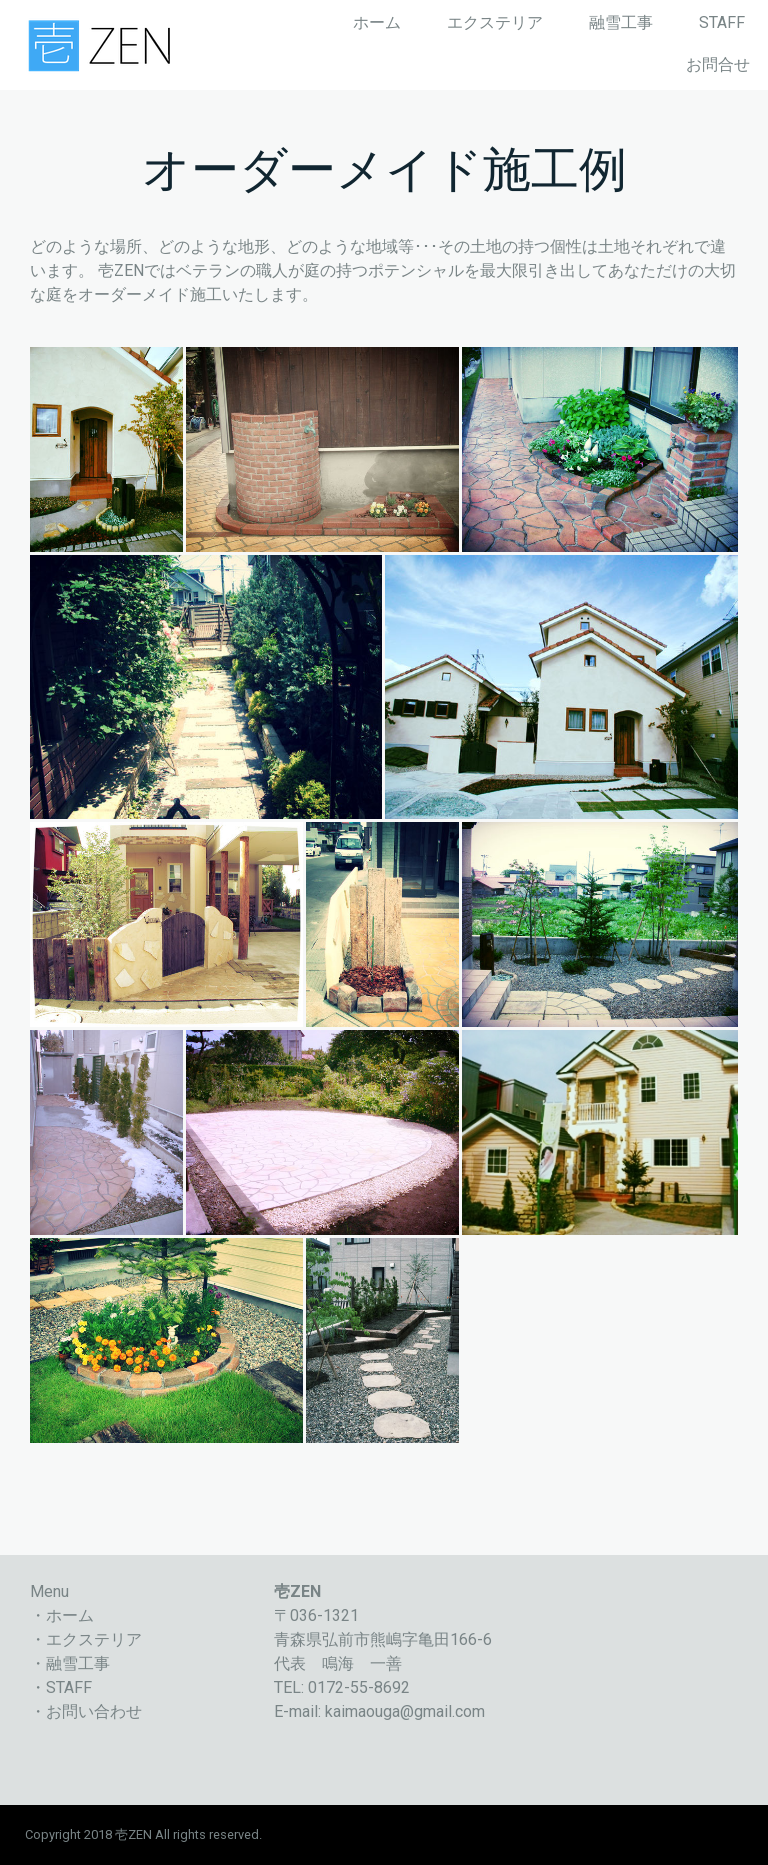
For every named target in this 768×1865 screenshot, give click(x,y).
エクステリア (495, 22)
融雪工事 (621, 22)
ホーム (377, 22)
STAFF (722, 22)
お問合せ (718, 64)
